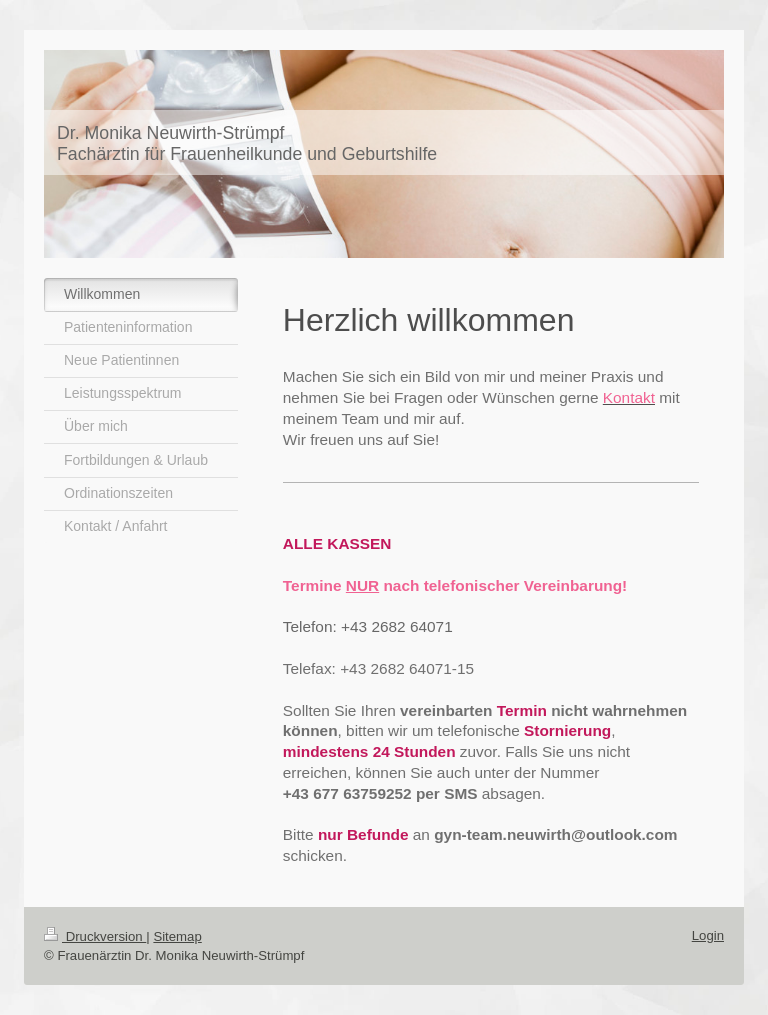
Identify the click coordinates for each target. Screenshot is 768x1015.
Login (708, 935)
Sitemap (177, 936)
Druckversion (95, 936)
